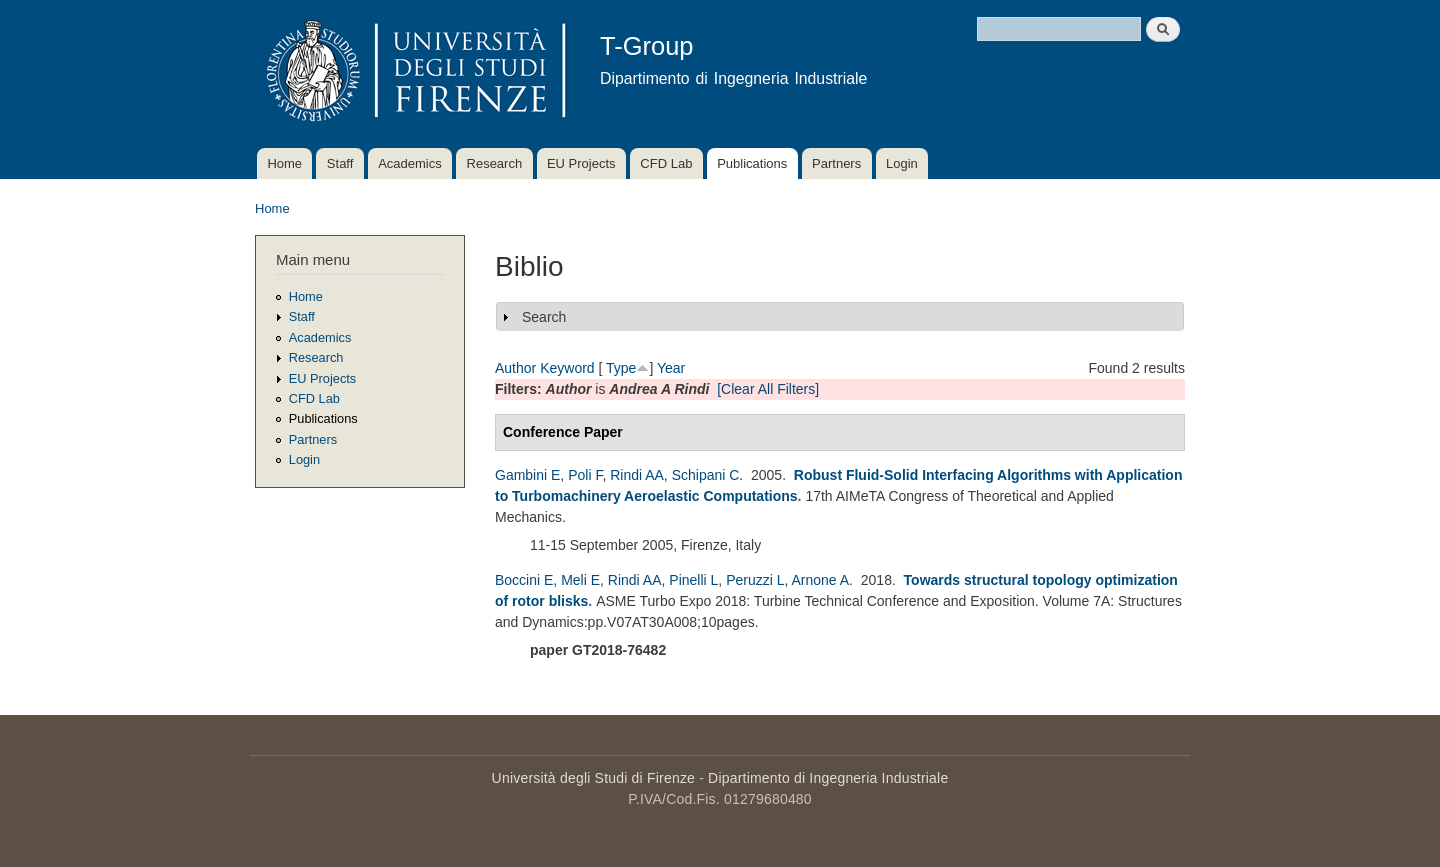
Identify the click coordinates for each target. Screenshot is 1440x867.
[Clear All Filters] (768, 389)
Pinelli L (693, 580)
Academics (410, 163)
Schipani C (706, 475)
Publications (752, 163)
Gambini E (527, 475)
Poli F (585, 475)
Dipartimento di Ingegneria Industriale (828, 778)
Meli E (580, 580)
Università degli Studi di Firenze (593, 778)
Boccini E (524, 580)
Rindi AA (637, 475)
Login (902, 163)
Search (544, 317)
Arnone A (821, 580)
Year (671, 368)
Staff (340, 163)
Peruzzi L (755, 580)
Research (495, 163)
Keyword (567, 368)
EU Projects (581, 163)
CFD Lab (666, 163)
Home (284, 163)
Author (515, 368)
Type (621, 368)
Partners (836, 163)
